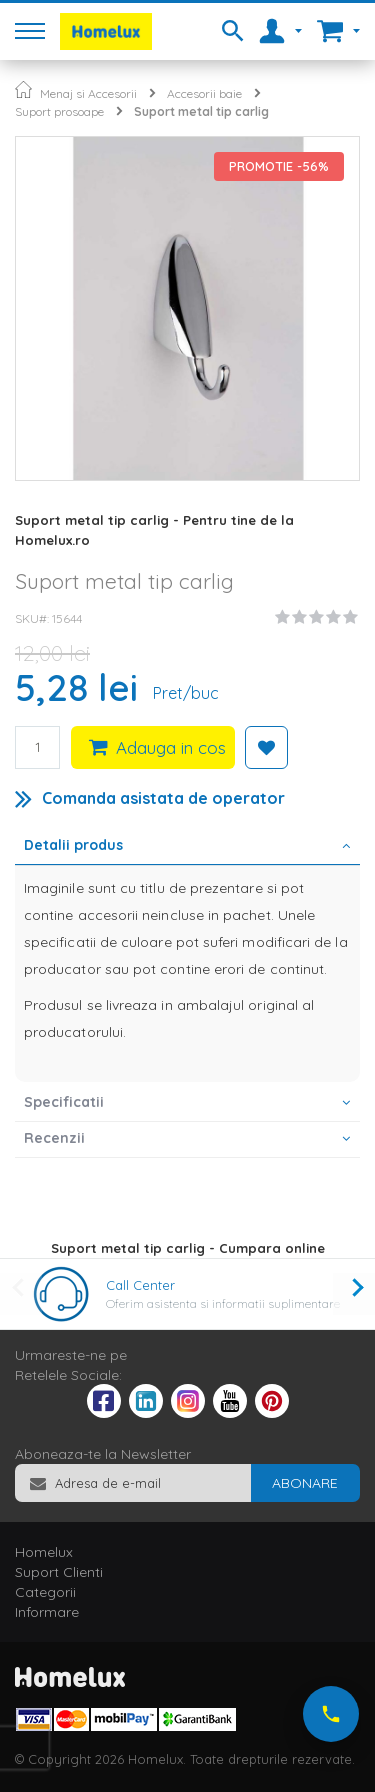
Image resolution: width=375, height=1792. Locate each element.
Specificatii (64, 1102)
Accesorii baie (204, 93)
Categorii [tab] (45, 1592)
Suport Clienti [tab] (59, 1572)
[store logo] (106, 31)
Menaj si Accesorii (88, 93)
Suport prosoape (59, 111)
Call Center (140, 1285)
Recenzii (54, 1138)
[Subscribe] (305, 1483)
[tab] (187, 847)
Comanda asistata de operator (163, 798)
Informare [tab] (47, 1612)
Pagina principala (23, 89)
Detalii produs (73, 845)
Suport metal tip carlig (201, 111)
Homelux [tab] (44, 1552)
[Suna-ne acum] (331, 1714)
